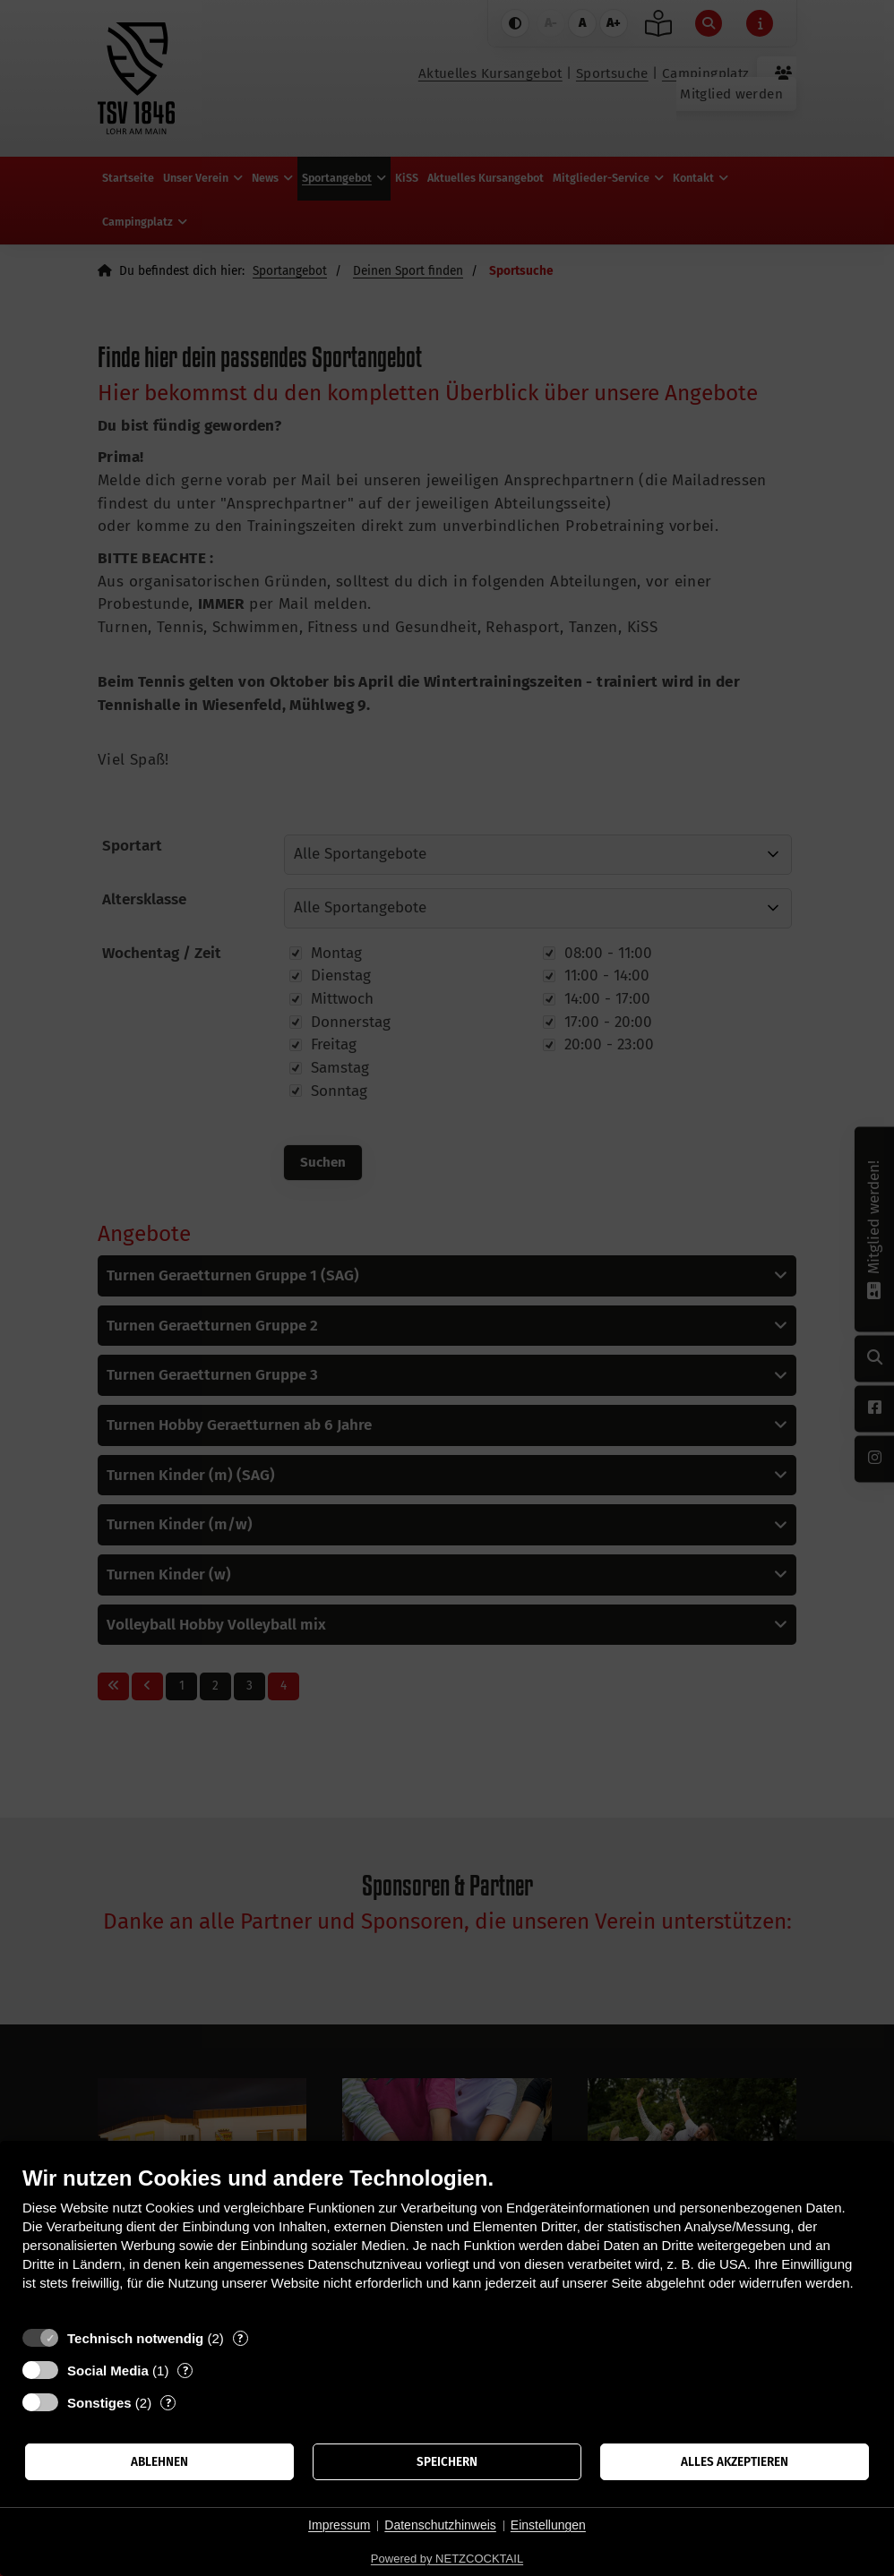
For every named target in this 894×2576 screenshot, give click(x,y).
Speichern (447, 2461)
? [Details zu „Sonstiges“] (168, 2402)
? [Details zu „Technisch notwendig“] (240, 2338)
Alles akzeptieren (734, 2461)
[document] (447, 2241)
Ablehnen (159, 2461)
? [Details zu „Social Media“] (185, 2370)
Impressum (339, 2525)
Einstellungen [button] (548, 2525)
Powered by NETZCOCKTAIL (447, 2558)
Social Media (108, 2370)
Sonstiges (99, 2402)
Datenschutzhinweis (440, 2525)
